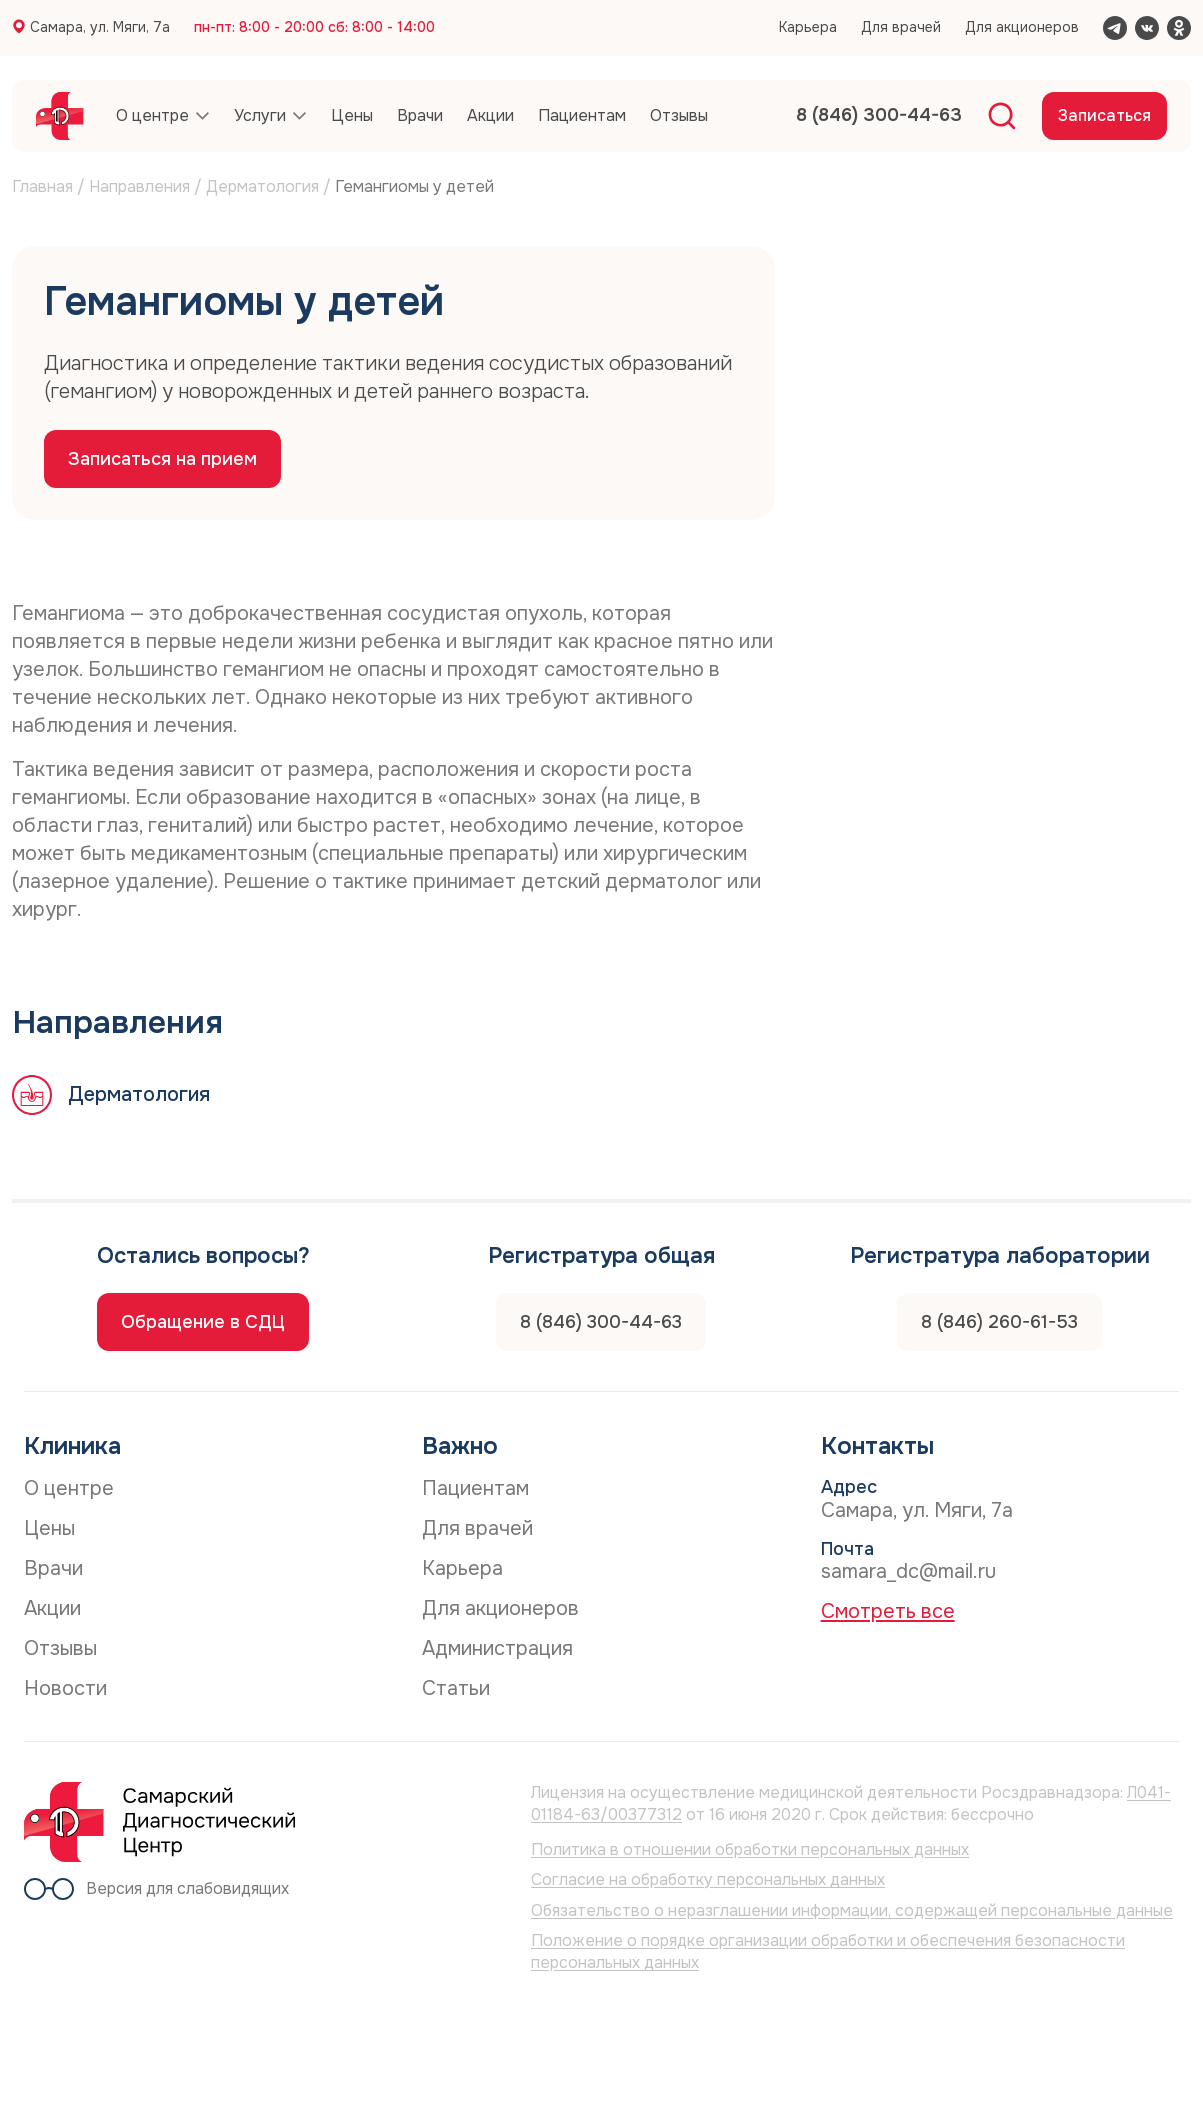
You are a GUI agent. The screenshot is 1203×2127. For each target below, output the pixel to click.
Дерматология (262, 186)
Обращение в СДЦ (203, 1322)
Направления (139, 186)
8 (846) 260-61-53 (999, 1322)
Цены (49, 1528)
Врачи (53, 1568)
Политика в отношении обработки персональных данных (750, 1849)
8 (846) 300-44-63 (601, 1322)
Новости (65, 1688)
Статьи (456, 1688)
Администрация (497, 1648)
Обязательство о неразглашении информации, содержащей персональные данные (852, 1910)
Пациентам (475, 1488)
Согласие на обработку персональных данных (708, 1879)
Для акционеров (1022, 27)
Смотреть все (888, 1611)
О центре (69, 1488)
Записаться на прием (162, 459)
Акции (52, 1608)
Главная (42, 186)
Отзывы (60, 1648)
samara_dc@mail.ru (908, 1571)
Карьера (808, 27)
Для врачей (901, 27)
